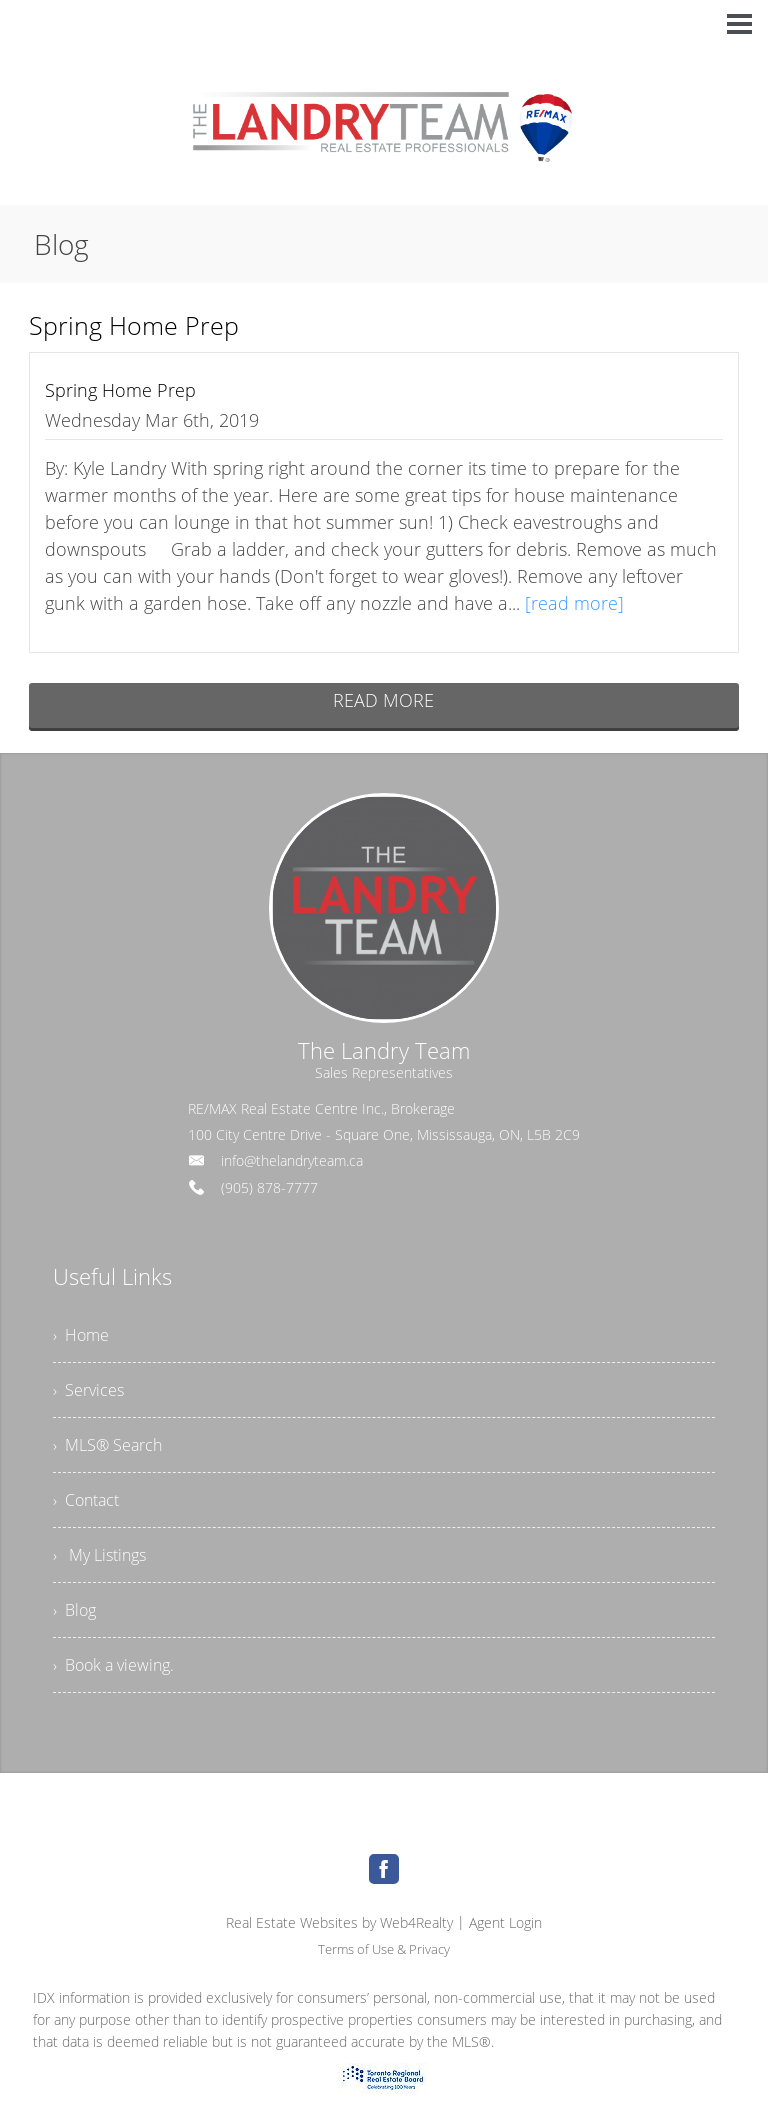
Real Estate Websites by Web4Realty (339, 1922)
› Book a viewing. (113, 1665)
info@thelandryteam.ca (292, 1160)
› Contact (86, 1500)
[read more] (574, 603)
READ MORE (383, 700)
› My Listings (99, 1555)
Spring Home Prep (120, 390)
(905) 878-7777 (269, 1187)
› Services (88, 1390)
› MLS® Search (107, 1445)
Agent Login (505, 1922)
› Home (81, 1335)
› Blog (74, 1610)
